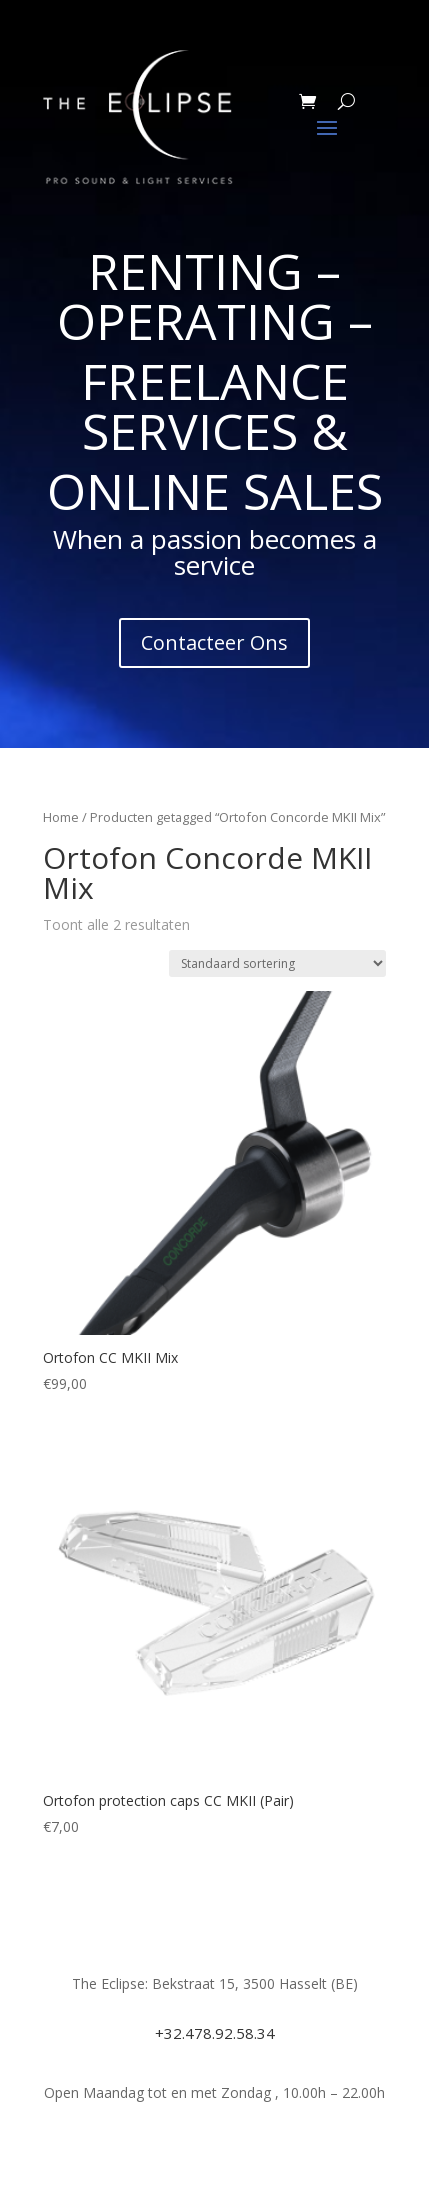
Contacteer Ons (214, 642)
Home (61, 817)
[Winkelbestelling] (277, 963)
